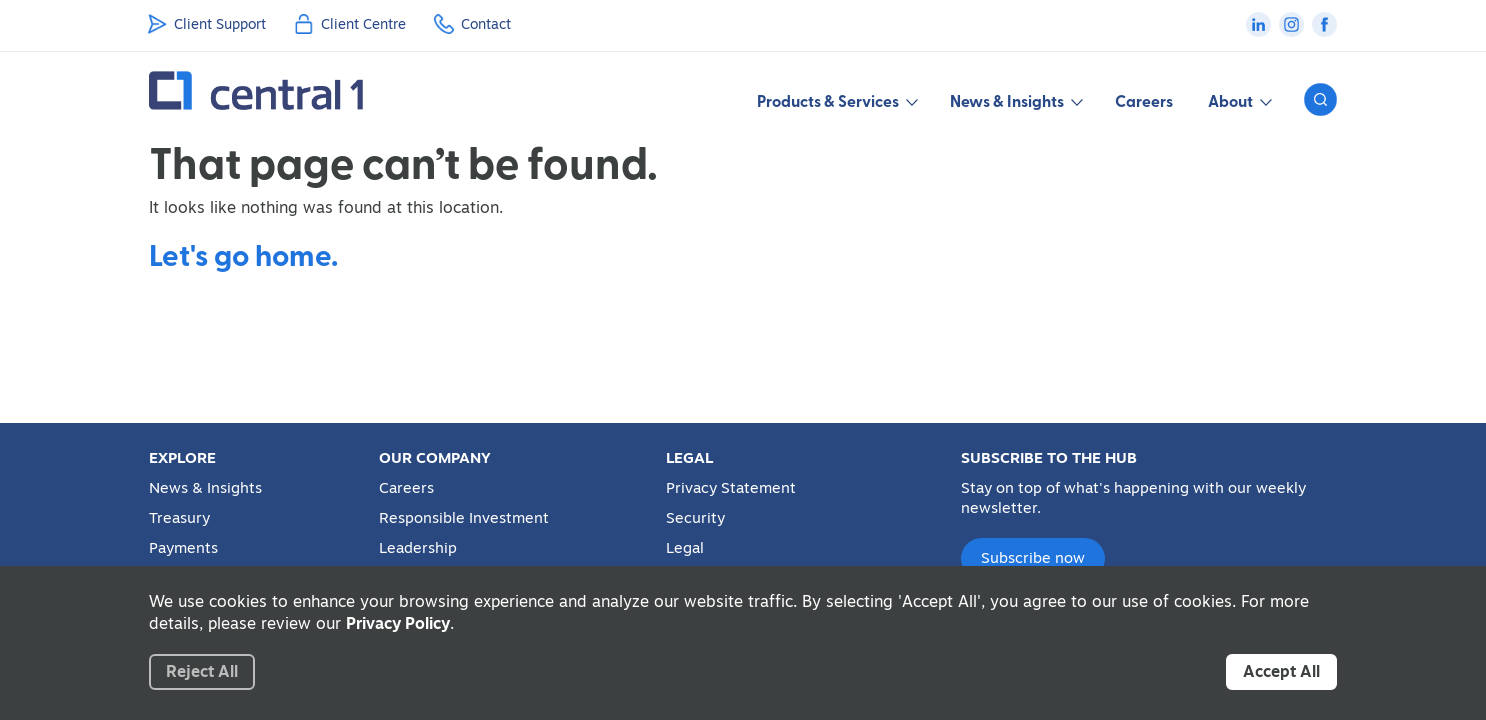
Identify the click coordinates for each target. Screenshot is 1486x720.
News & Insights (205, 488)
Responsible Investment (464, 518)
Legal (685, 548)
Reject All (202, 671)
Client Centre (363, 24)
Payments (183, 548)
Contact (486, 24)
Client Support (220, 24)
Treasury (179, 518)
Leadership (418, 548)
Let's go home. (243, 254)
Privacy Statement (731, 488)
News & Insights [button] (1015, 100)
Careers (1144, 100)
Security (695, 518)
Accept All (1281, 671)
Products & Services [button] (836, 100)
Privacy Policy (398, 623)
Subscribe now (1033, 557)
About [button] (1238, 100)
